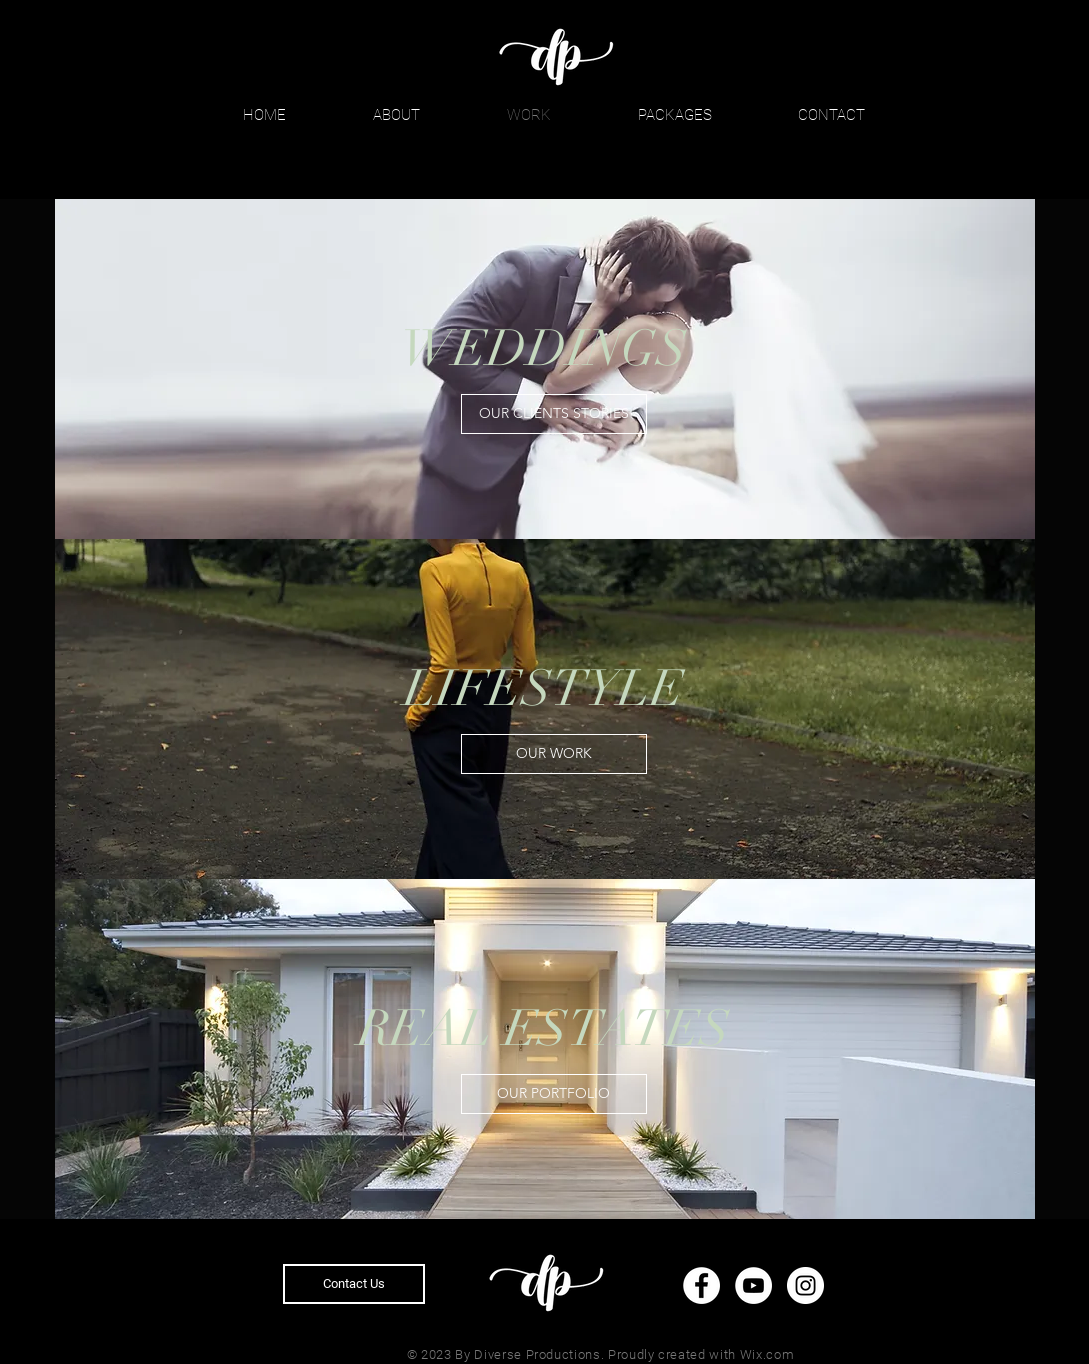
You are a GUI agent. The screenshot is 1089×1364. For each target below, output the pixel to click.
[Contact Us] (354, 1284)
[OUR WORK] (554, 754)
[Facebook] (701, 1285)
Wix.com (767, 1354)
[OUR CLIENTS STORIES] (554, 414)
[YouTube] (753, 1285)
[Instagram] (805, 1285)
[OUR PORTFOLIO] (554, 1094)
